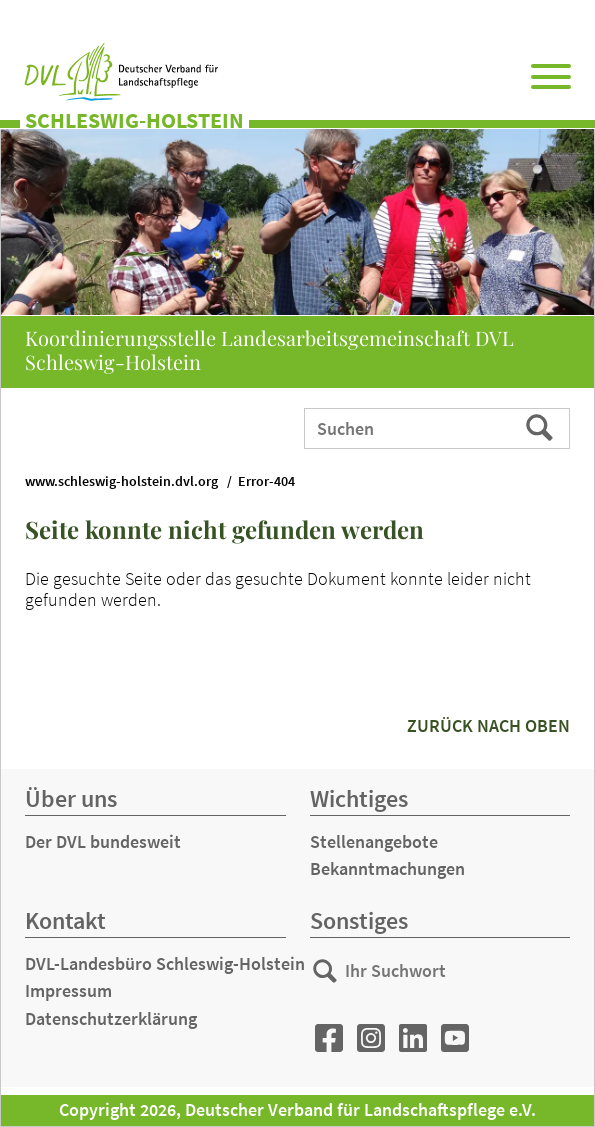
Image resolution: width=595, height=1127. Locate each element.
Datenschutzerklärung (111, 1018)
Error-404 (266, 481)
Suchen (541, 427)
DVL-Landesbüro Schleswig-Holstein (165, 963)
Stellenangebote (374, 841)
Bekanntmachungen (387, 868)
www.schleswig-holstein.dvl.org (121, 481)
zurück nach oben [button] (488, 725)
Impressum (68, 990)
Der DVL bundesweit (103, 841)
